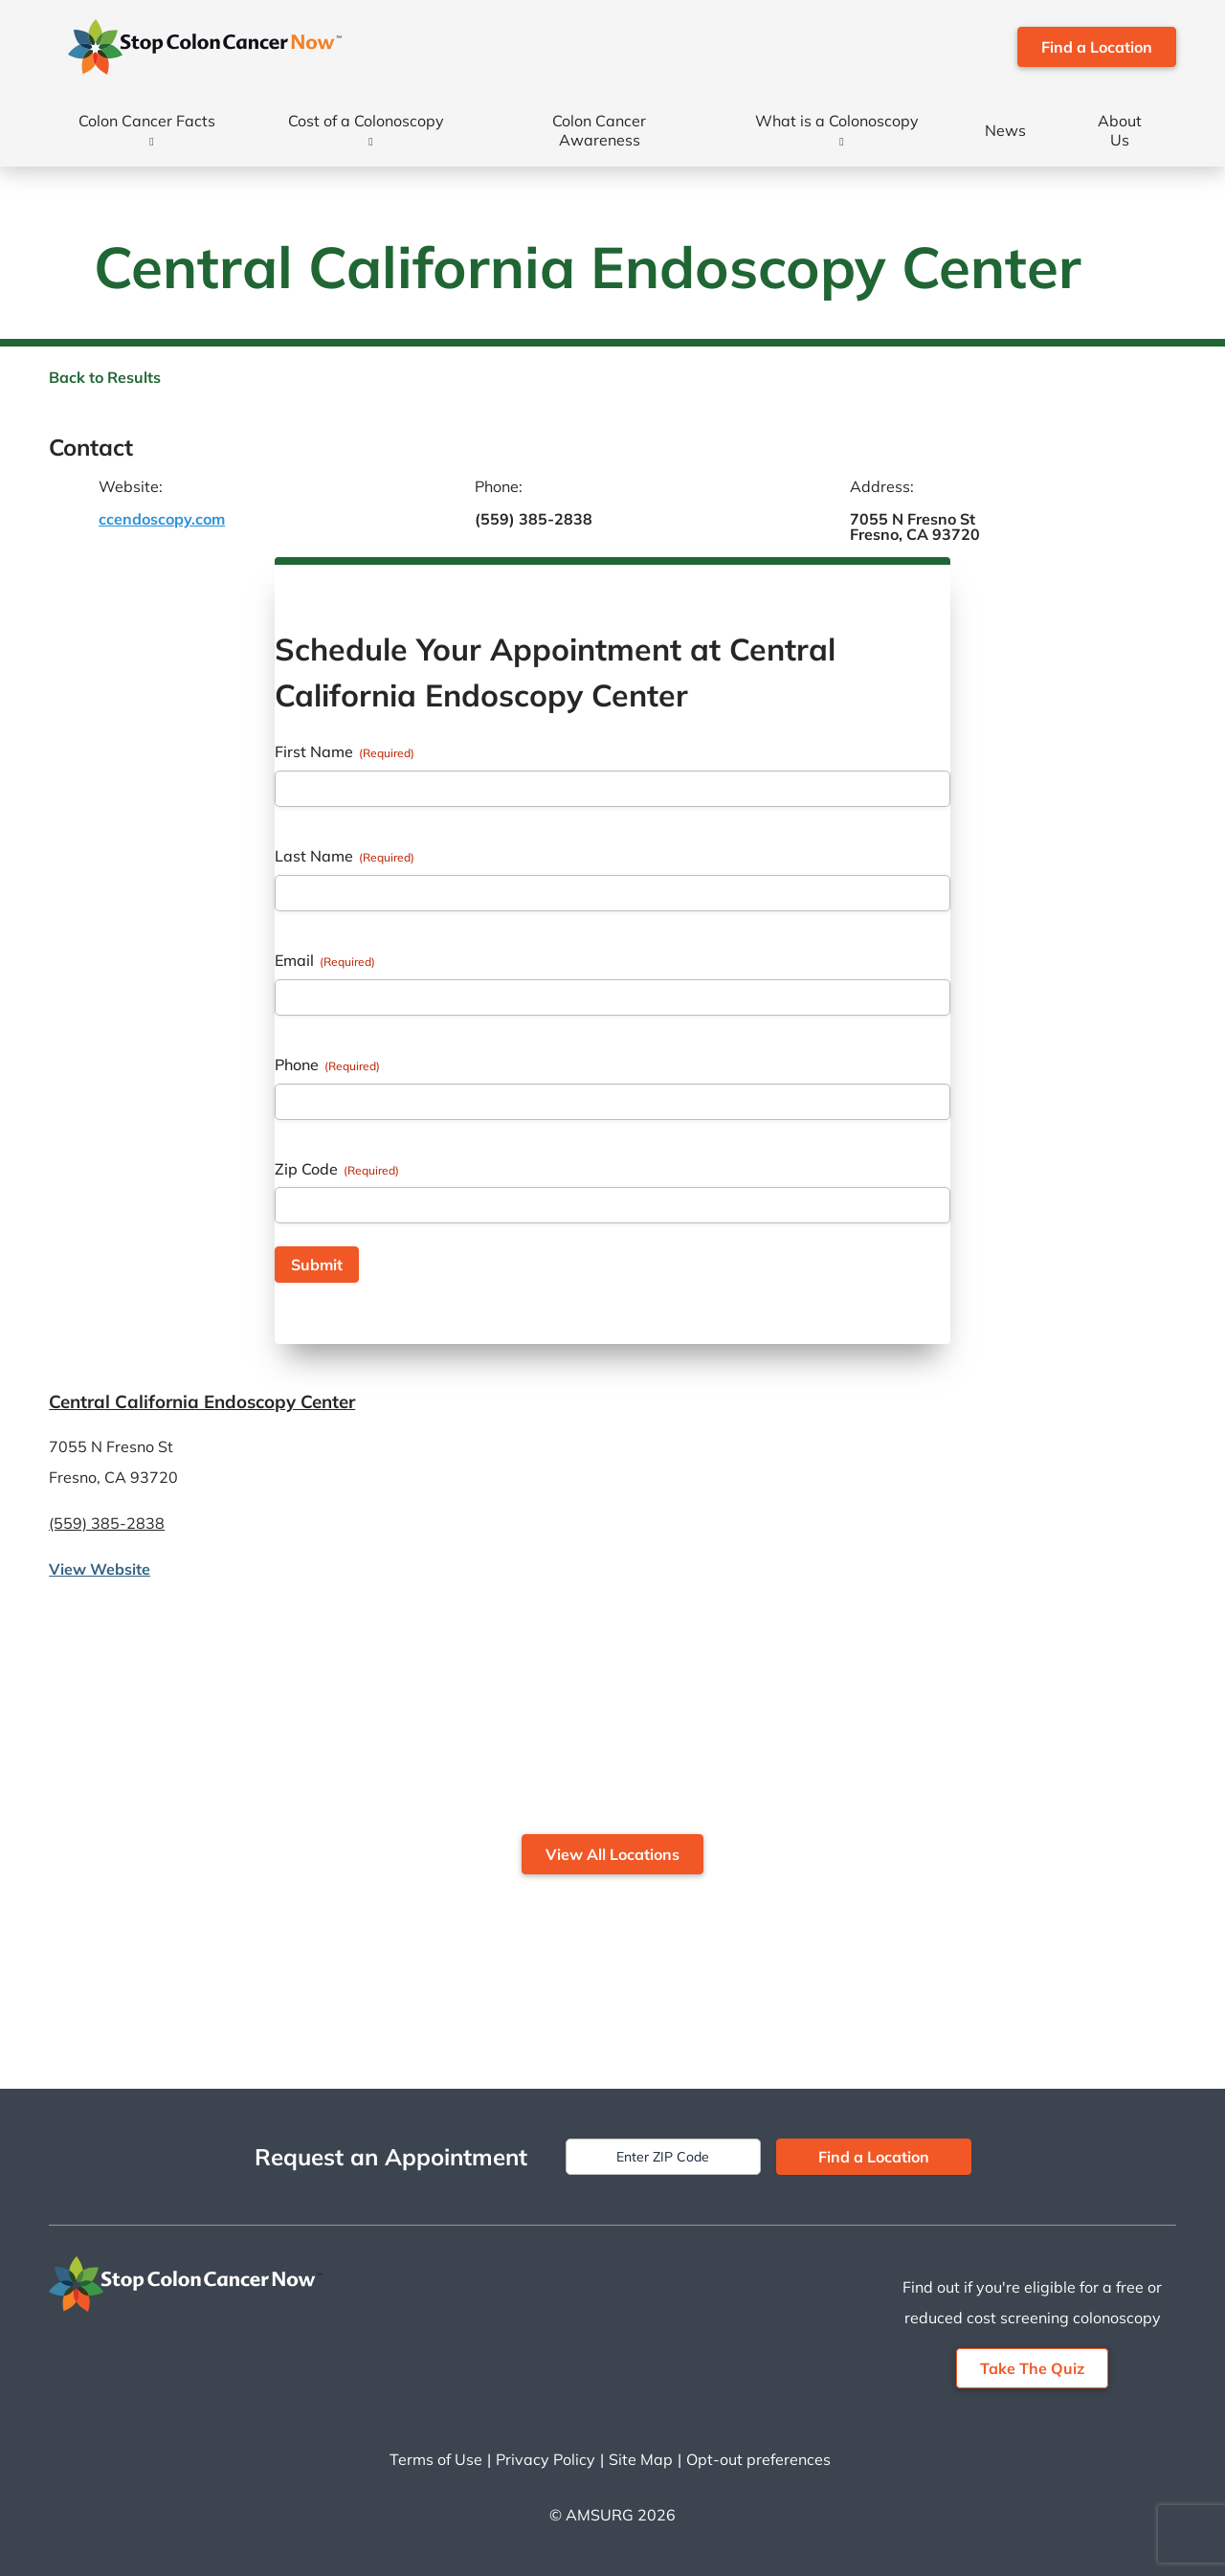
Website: (131, 486)
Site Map (641, 2459)
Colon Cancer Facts (146, 120)
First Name (344, 751)
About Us (1120, 130)
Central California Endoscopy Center (202, 1401)
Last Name (344, 855)
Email (325, 960)
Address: (882, 486)
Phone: (499, 486)
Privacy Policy (545, 2459)
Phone (327, 1064)
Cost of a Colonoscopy (366, 120)
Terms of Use (436, 2459)
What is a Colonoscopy (837, 120)
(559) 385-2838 (533, 518)
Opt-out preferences (758, 2459)
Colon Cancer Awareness (599, 130)
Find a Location (1096, 46)
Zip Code (337, 1168)
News (1005, 130)
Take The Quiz (1032, 2368)
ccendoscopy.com (162, 518)
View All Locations (612, 1854)
